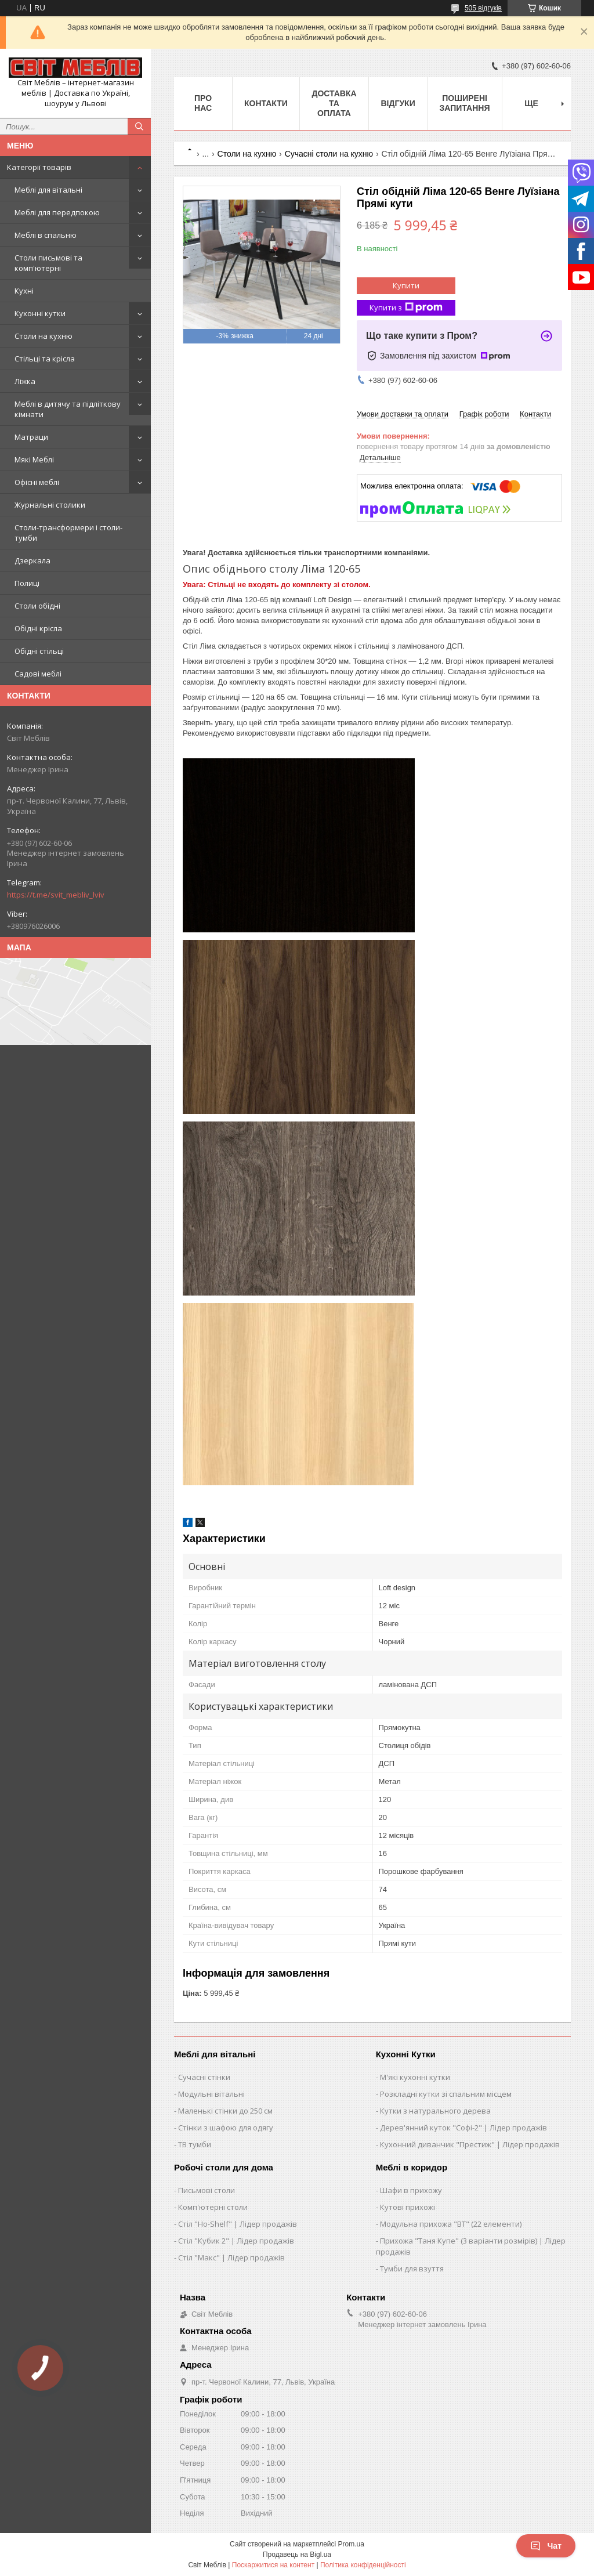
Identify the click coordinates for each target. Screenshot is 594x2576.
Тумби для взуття (412, 2268)
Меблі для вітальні (48, 189)
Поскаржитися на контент (273, 2565)
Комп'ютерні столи (213, 2207)
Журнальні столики (50, 505)
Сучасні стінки (204, 2077)
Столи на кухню (44, 336)
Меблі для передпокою (57, 212)
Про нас (203, 103)
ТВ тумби (194, 2144)
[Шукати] (139, 126)
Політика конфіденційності (363, 2565)
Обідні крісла (38, 628)
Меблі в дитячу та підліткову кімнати (68, 409)
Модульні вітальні (211, 2094)
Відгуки (398, 103)
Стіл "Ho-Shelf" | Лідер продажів (237, 2224)
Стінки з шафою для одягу (225, 2127)
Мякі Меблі (34, 459)
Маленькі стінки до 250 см (225, 2110)
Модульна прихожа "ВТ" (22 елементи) (450, 2224)
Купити (406, 285)
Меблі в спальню (46, 235)
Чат (546, 2546)
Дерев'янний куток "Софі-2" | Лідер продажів (463, 2127)
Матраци (31, 437)
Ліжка (25, 381)
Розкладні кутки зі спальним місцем (446, 2094)
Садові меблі (38, 673)
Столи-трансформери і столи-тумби (68, 532)
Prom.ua (351, 2544)
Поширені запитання (465, 103)
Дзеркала (32, 560)
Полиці (27, 583)
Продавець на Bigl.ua (297, 2554)
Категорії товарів (39, 167)
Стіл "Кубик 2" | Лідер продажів (236, 2240)
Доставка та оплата (334, 103)
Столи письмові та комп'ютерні (48, 262)
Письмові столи (206, 2190)
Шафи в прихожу (411, 2190)
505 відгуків (483, 8)
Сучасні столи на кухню (329, 153)
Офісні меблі (37, 482)
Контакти (266, 103)
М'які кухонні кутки (415, 2077)
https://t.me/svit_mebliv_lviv (55, 894)
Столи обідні (37, 605)
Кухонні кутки (40, 313)
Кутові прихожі (407, 2207)
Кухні (24, 290)
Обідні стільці (39, 651)
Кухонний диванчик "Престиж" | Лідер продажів (470, 2144)
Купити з (406, 307)
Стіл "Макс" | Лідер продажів (231, 2257)
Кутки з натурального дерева (435, 2110)
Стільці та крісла (45, 358)
